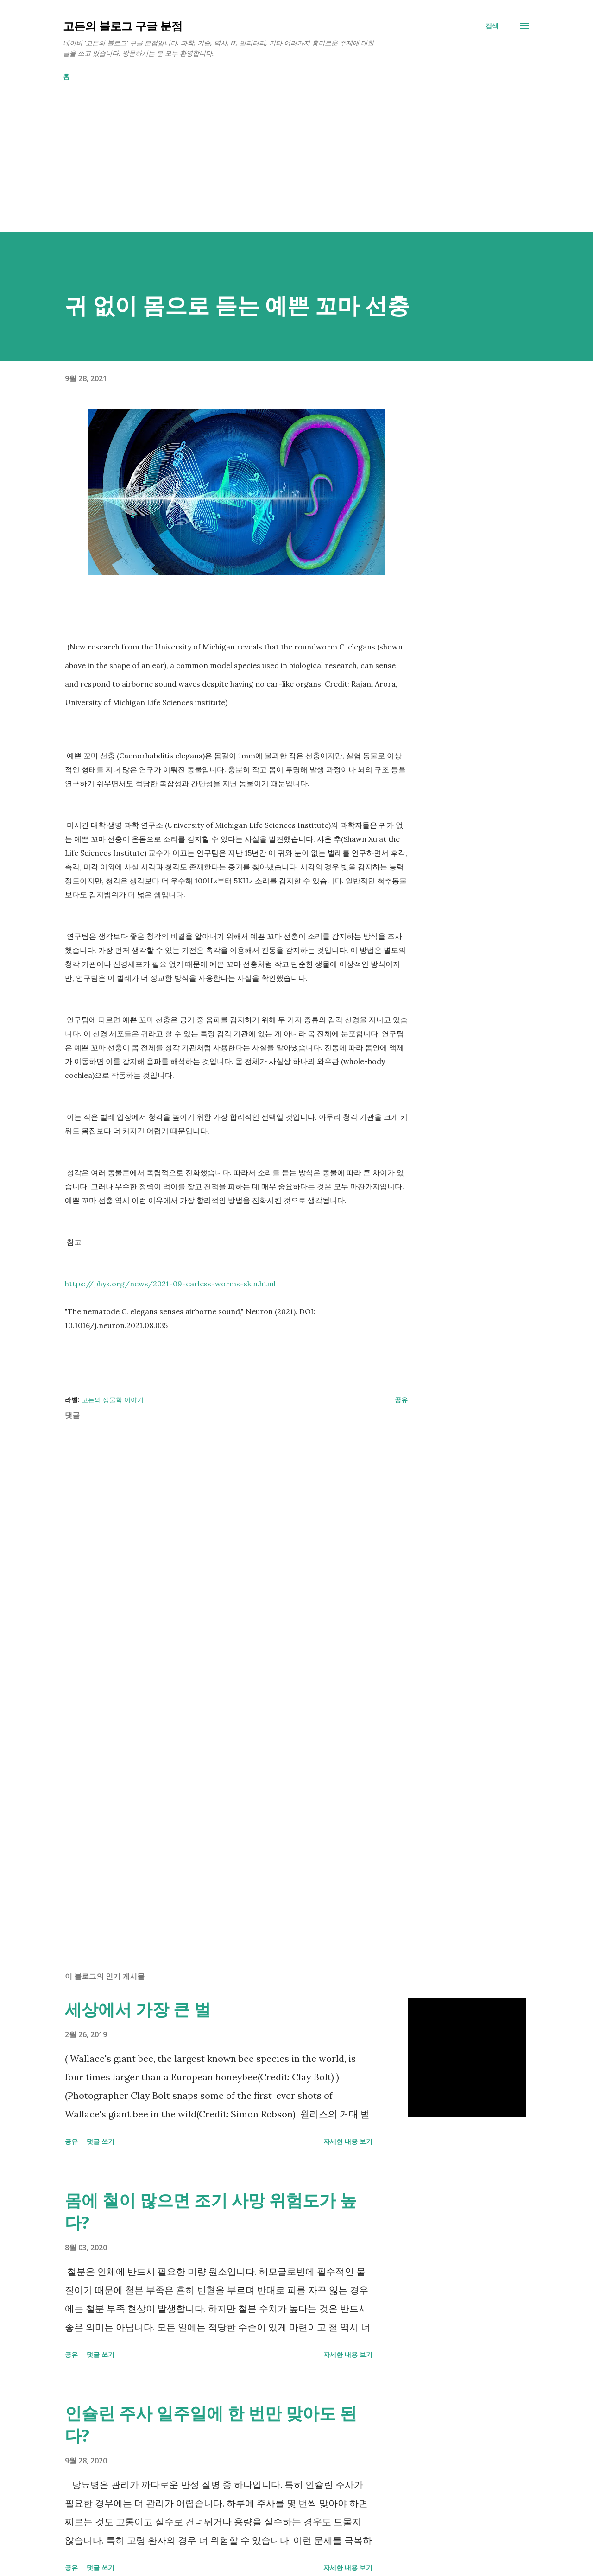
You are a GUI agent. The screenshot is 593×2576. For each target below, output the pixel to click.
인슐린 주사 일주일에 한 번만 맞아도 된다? (211, 2424)
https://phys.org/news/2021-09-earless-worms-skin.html (170, 1283)
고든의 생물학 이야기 (113, 1399)
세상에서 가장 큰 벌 (138, 2009)
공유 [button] (401, 1399)
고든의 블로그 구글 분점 (123, 25)
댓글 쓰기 (100, 2141)
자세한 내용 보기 (347, 2141)
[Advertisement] (278, 167)
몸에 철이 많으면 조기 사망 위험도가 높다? (211, 2211)
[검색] (492, 25)
